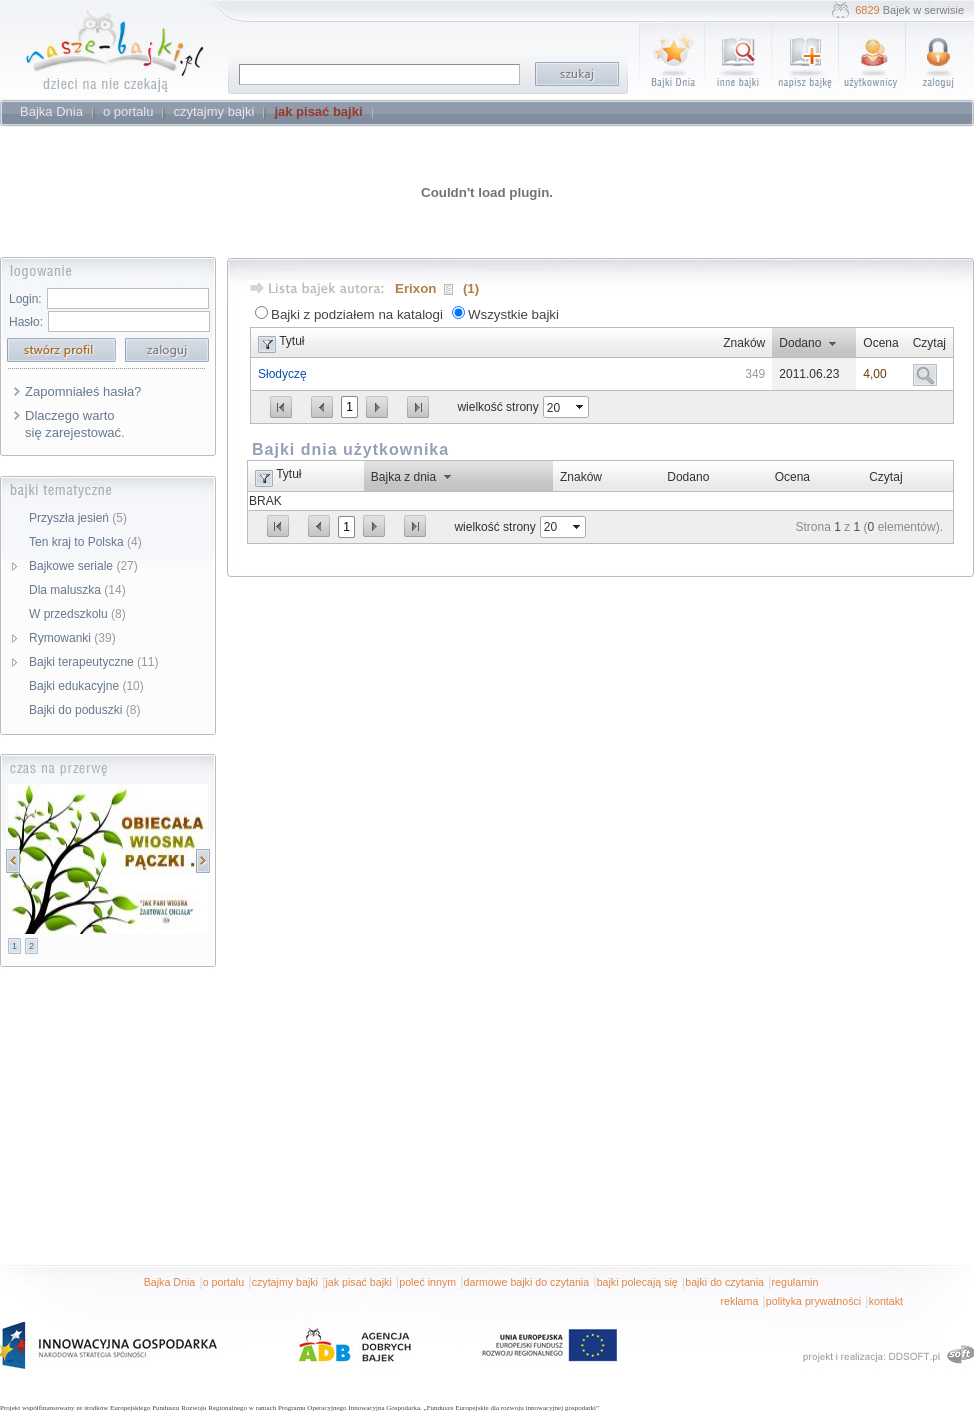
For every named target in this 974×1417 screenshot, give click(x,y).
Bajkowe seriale (83, 566)
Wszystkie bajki (513, 314)
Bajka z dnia (403, 477)
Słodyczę (282, 374)
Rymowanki (72, 638)
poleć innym (427, 1282)
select (581, 407)
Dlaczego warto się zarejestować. (75, 424)
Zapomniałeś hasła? (83, 391)
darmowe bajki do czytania (527, 1282)
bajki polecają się (637, 1282)
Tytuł (291, 341)
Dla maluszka (77, 590)
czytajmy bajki (285, 1282)
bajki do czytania (724, 1282)
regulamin (795, 1282)
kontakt (886, 1301)
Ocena (880, 343)
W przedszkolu (77, 614)
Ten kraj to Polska (85, 542)
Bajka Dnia (170, 1282)
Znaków (744, 343)
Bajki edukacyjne (86, 686)
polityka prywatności (813, 1301)
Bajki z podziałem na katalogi (357, 314)
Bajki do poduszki (84, 710)
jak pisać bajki (358, 1282)
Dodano (800, 343)
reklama (739, 1301)
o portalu (223, 1282)
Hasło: (26, 322)
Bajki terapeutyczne (93, 662)
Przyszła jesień (78, 518)
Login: (25, 299)
